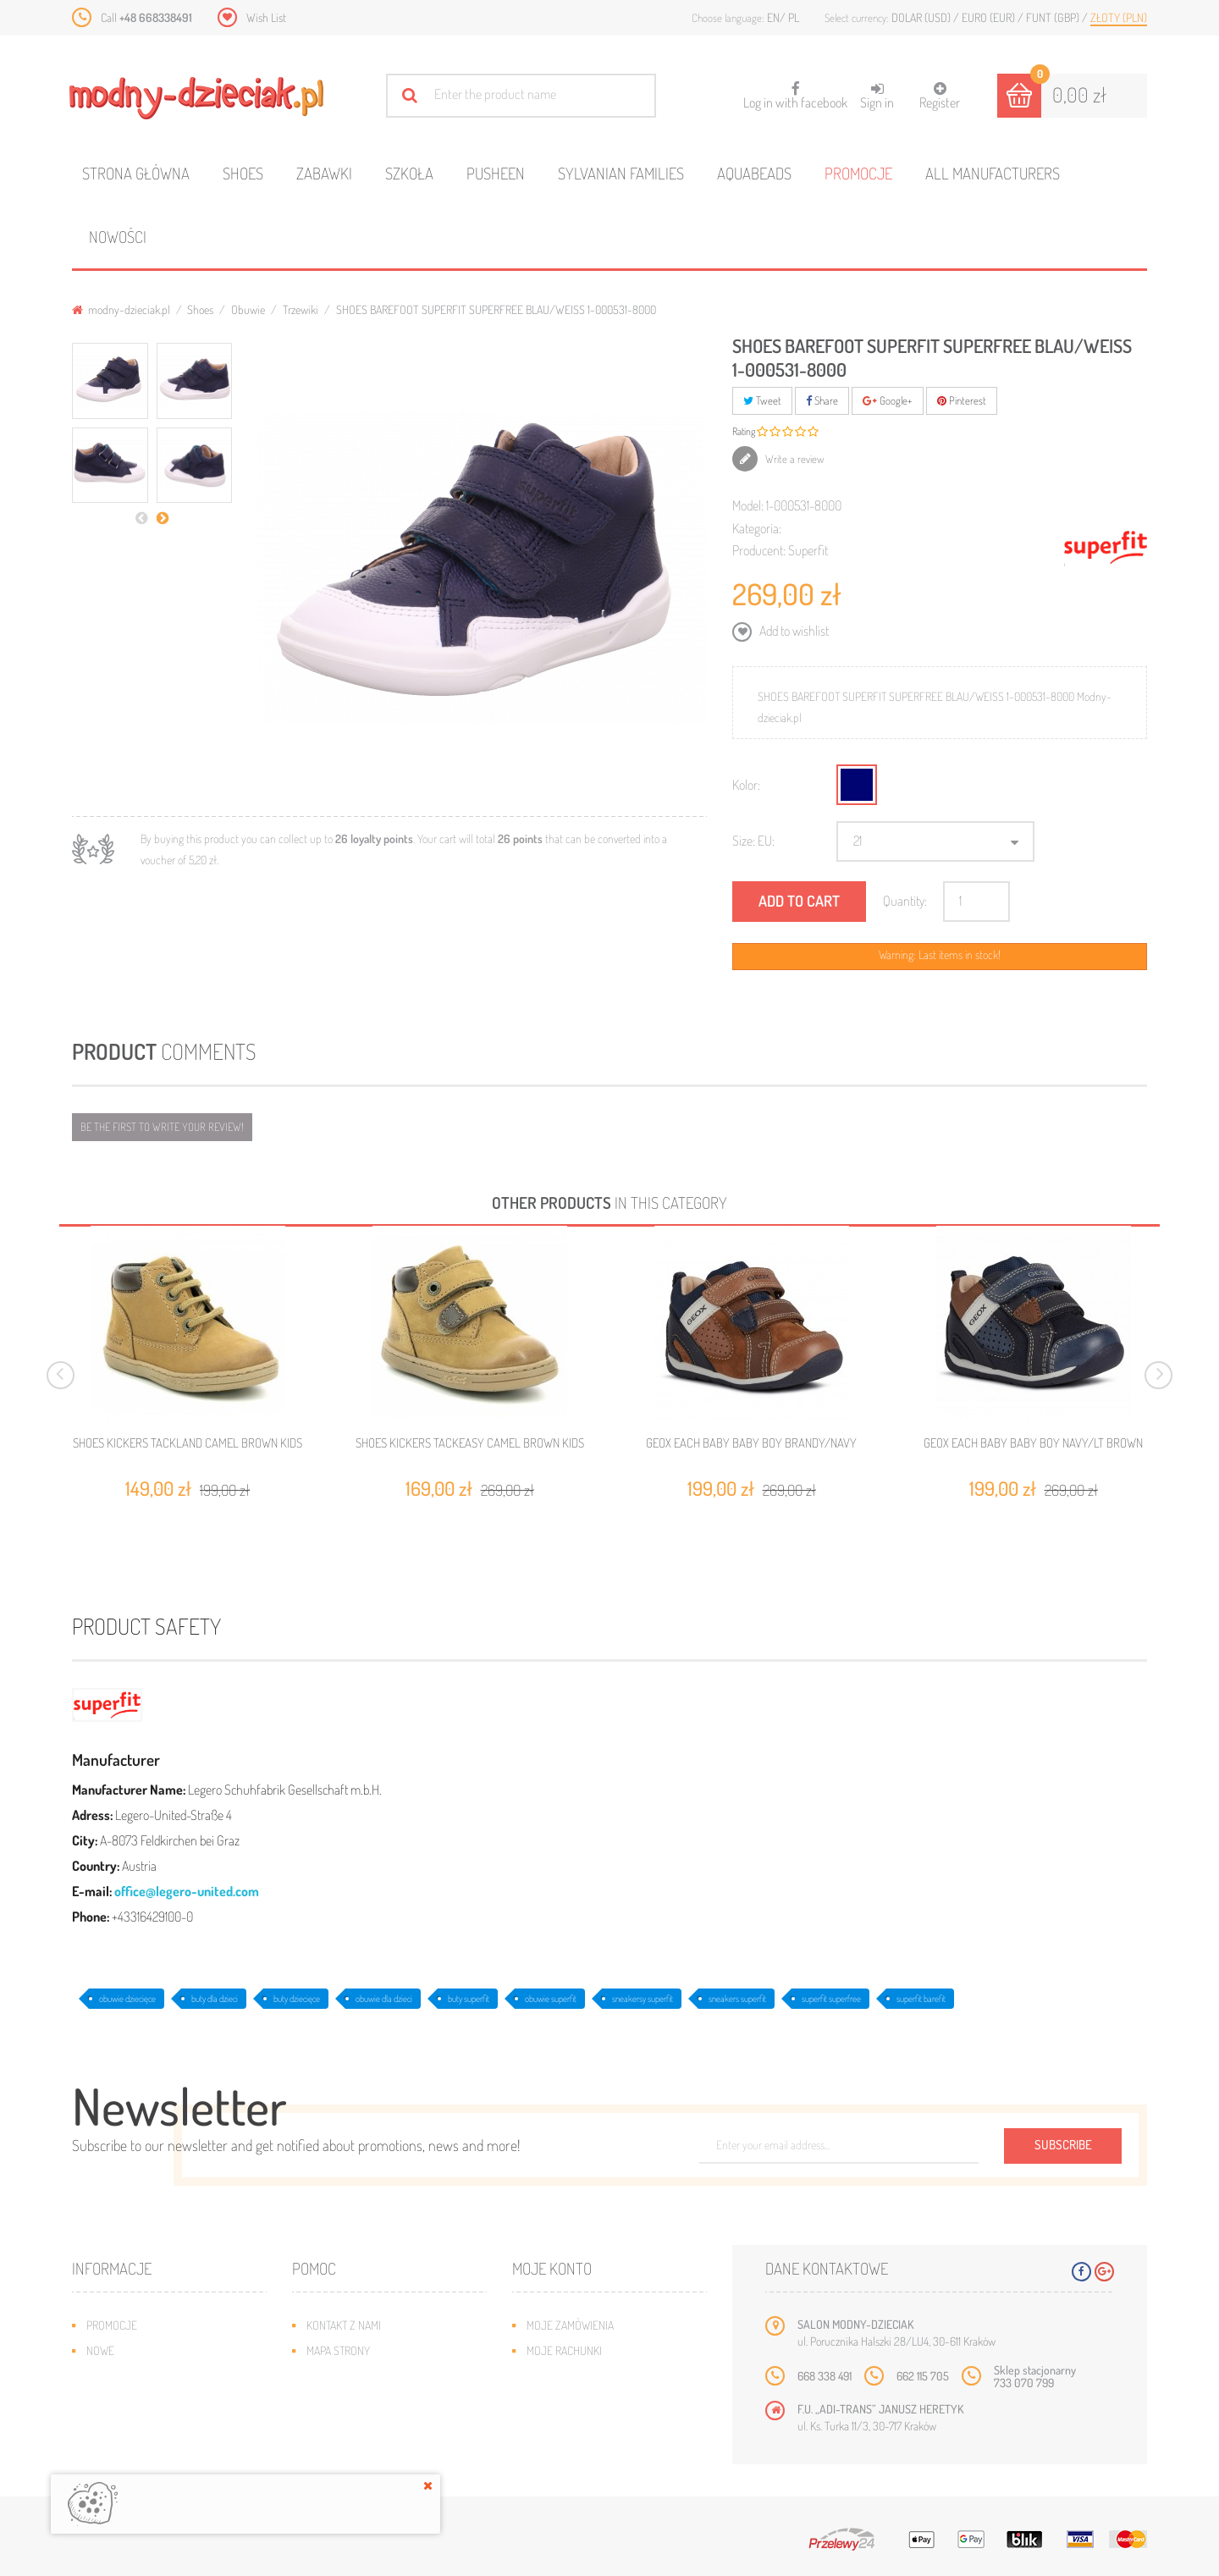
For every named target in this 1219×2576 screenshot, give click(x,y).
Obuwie (248, 309)
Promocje (858, 173)
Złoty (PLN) (1118, 17)
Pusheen (495, 173)
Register (939, 96)
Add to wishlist (793, 630)
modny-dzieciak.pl (121, 309)
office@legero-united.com (186, 1891)
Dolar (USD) (922, 17)
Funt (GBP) (1054, 17)
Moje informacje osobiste (594, 2401)
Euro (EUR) (990, 17)
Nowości (117, 236)
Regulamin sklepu (351, 2426)
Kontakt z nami (343, 2325)
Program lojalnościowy (148, 2401)
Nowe (100, 2350)
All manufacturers (992, 173)
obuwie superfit (550, 1999)
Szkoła (409, 173)
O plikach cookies (131, 2426)
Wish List (266, 17)
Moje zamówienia (570, 2325)
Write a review (794, 459)
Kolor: (746, 784)
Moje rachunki (564, 2350)
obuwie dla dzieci (384, 1999)
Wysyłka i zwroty (350, 2376)
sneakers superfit (737, 1999)
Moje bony (554, 2426)
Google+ (888, 400)
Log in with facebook (795, 90)
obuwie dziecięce (127, 1999)
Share (822, 400)
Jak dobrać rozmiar (356, 2401)
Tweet (762, 400)
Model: (748, 505)
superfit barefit (921, 1999)
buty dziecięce (296, 1999)
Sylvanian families (621, 173)
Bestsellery (117, 2376)
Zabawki (324, 173)
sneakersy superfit (642, 1999)
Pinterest (961, 400)
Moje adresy (559, 2376)
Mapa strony (338, 2350)
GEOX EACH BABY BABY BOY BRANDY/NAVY (751, 1443)
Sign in (877, 96)
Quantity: (905, 900)
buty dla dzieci (214, 1999)
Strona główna (136, 173)
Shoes (243, 173)
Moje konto (552, 2268)
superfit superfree (831, 1999)
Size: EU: (753, 840)
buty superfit (468, 1999)
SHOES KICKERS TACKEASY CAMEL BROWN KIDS (470, 1443)
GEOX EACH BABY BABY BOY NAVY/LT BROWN (1033, 1443)
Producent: (759, 550)
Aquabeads (754, 173)
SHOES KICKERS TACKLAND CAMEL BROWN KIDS (187, 1443)
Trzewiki (300, 309)
